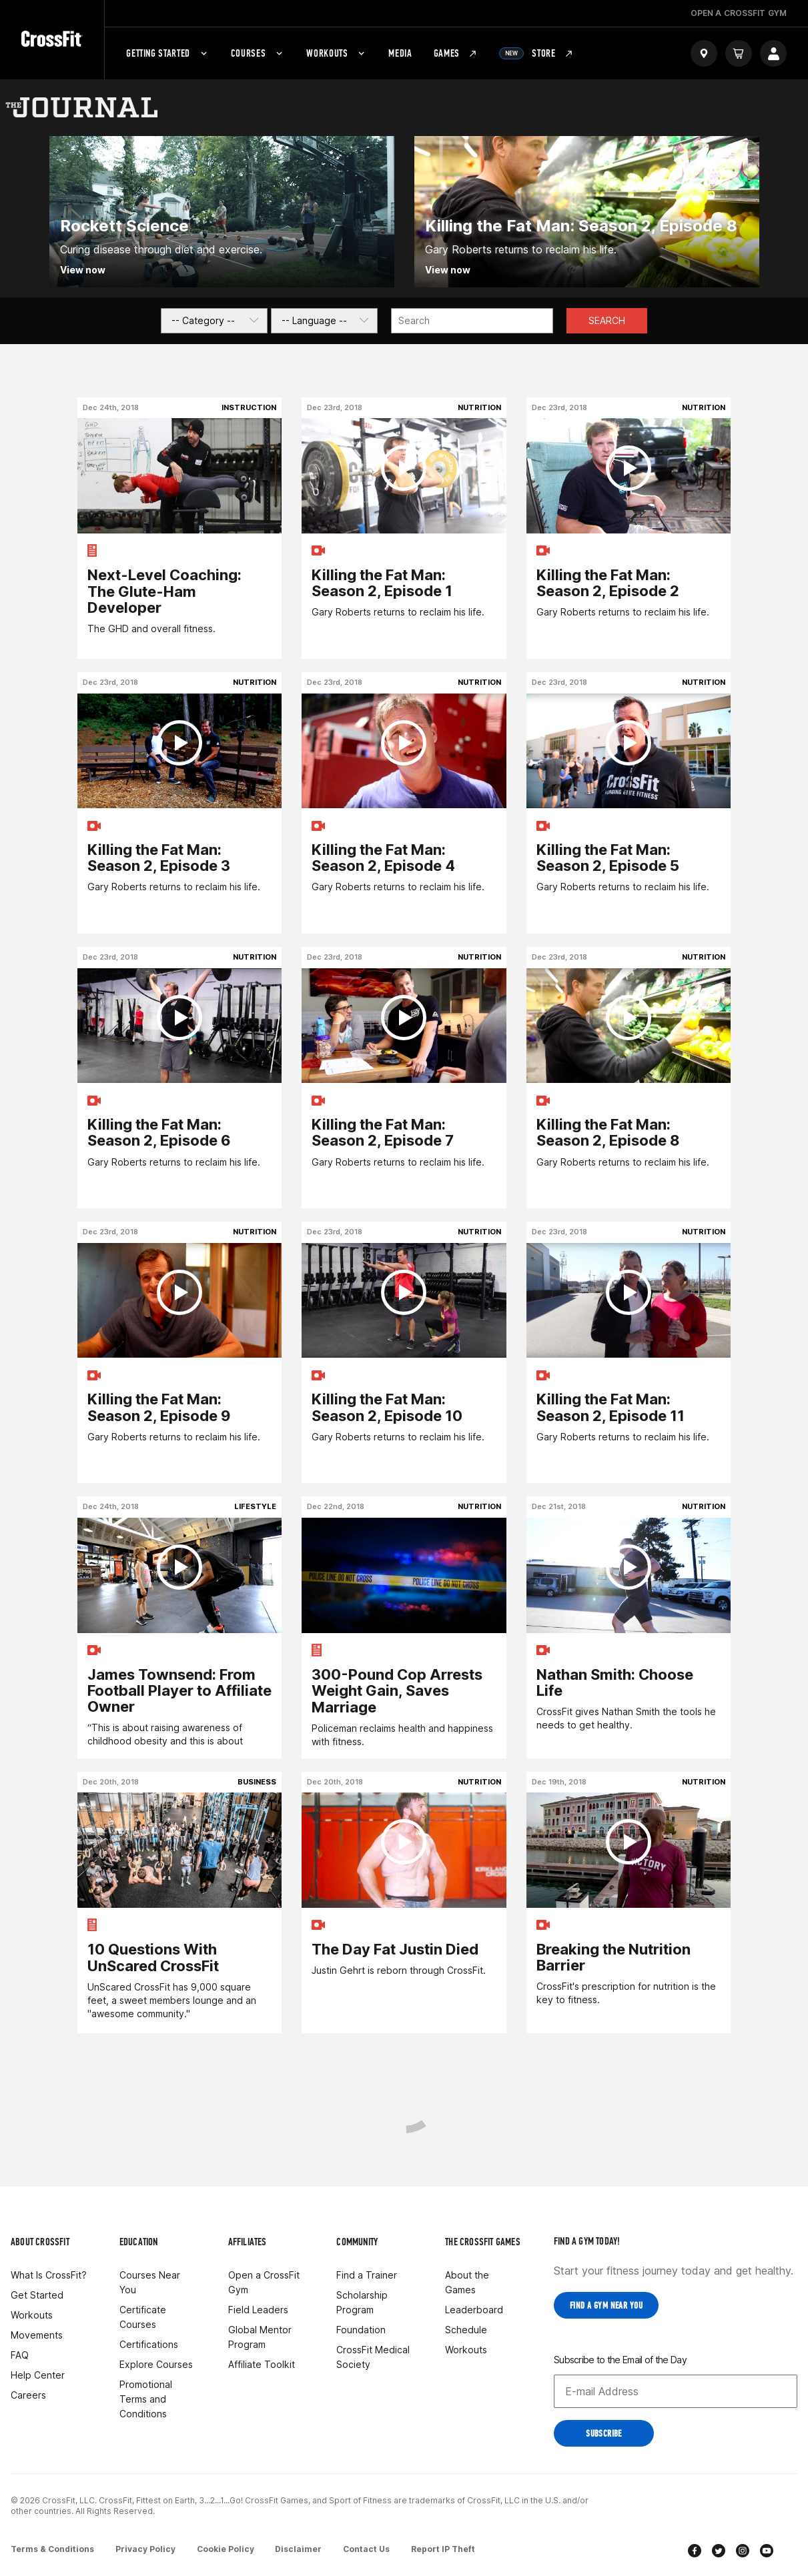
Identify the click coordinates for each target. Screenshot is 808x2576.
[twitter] (718, 2551)
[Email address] (675, 2391)
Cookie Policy (225, 2548)
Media (400, 53)
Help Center (38, 2375)
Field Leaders (258, 2309)
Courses (258, 53)
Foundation (361, 2329)
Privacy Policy (145, 2548)
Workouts (336, 53)
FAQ (20, 2355)
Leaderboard (474, 2309)
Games (456, 53)
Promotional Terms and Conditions (145, 2399)
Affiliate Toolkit (261, 2364)
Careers (28, 2395)
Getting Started (168, 53)
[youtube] (766, 2551)
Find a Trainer (366, 2275)
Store (536, 53)
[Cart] (738, 53)
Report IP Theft (444, 2548)
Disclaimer (299, 2548)
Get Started (37, 2295)
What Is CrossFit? (49, 2275)
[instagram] (742, 2551)
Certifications (148, 2344)
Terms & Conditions (52, 2548)
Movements (37, 2335)
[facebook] (694, 2551)
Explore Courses (156, 2364)
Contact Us (367, 2548)
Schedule (466, 2329)
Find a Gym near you (606, 2305)
